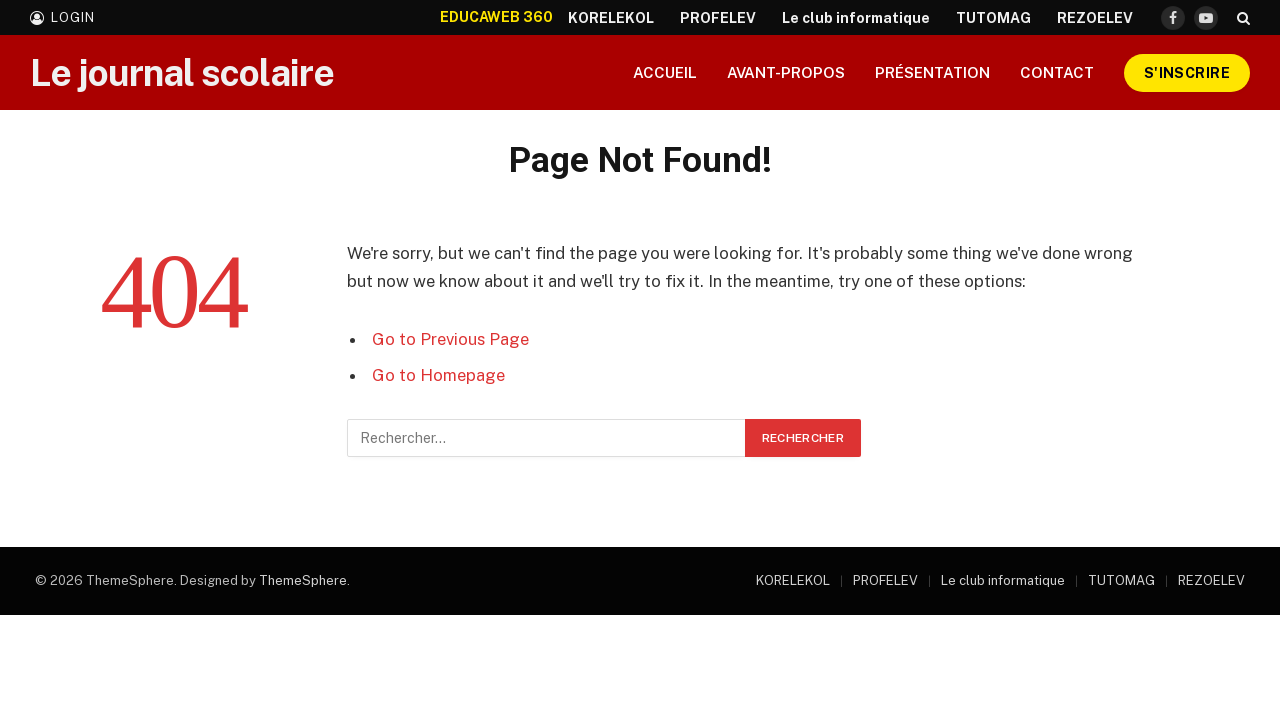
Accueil (665, 72)
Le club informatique (856, 18)
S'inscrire (1187, 73)
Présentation (932, 72)
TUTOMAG (993, 18)
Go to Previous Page (450, 339)
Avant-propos (786, 72)
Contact (1057, 72)
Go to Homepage (438, 375)
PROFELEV (718, 18)
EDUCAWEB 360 (496, 17)
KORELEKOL (611, 18)
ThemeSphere (303, 580)
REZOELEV (1095, 18)
